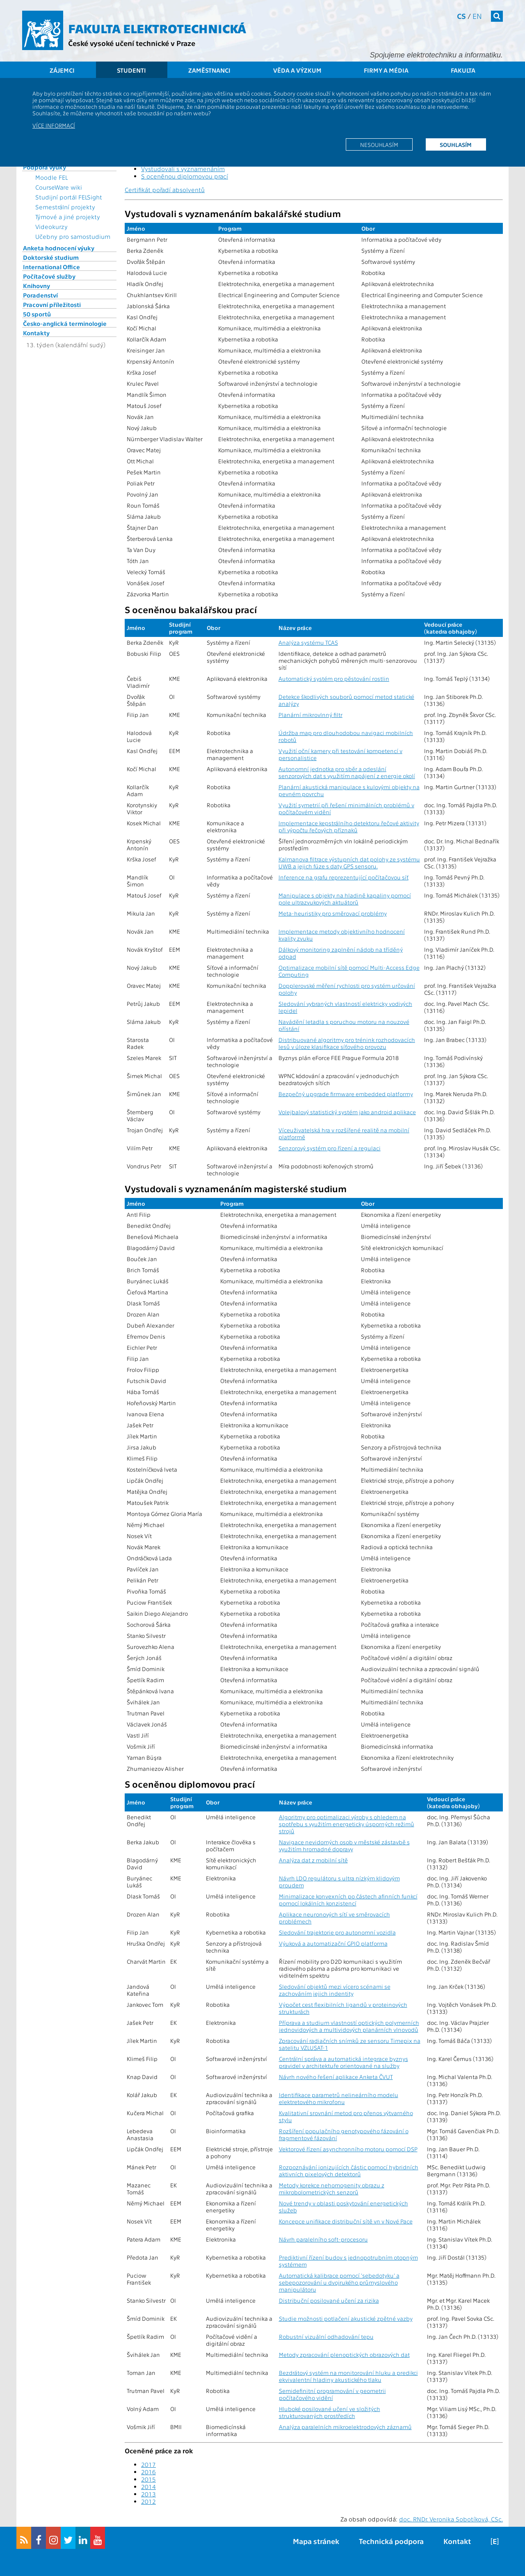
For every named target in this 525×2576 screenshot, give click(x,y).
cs (461, 15)
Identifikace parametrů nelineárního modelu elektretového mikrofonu (338, 2098)
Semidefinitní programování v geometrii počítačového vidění (332, 2394)
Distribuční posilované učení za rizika (329, 2300)
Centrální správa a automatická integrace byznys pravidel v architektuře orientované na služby (343, 2062)
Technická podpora (391, 2541)
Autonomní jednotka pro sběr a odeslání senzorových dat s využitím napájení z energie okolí (346, 772)
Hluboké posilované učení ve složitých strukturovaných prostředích (329, 2412)
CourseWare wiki (58, 187)
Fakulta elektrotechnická (157, 28)
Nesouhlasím (379, 144)
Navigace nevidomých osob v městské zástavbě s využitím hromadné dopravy (344, 1845)
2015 (148, 2479)
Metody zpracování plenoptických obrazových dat (344, 2354)
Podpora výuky (44, 167)
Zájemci (62, 70)
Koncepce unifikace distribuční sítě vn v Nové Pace (346, 2221)
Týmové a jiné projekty (67, 216)
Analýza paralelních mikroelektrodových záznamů (345, 2426)
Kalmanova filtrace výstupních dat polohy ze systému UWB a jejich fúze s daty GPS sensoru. (349, 863)
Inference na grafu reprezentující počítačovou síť (343, 877)
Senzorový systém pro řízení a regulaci (329, 1148)
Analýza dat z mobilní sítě (313, 1860)
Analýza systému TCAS (308, 642)
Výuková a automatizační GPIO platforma (333, 1943)
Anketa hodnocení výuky (58, 248)
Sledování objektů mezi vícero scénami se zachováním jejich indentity (334, 1990)
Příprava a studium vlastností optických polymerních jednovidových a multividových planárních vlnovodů (349, 2026)
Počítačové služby (49, 276)
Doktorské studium (51, 257)
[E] (495, 2541)
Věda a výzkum (297, 70)
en (477, 15)
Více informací (53, 125)
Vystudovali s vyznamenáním (183, 168)
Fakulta (463, 70)
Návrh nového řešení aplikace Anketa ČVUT (336, 2076)
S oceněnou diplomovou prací (184, 176)
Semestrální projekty (65, 207)
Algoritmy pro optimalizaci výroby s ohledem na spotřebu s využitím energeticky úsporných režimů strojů (346, 1824)
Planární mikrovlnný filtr (310, 714)
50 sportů (37, 314)
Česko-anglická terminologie (65, 323)
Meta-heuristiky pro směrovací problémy (332, 913)
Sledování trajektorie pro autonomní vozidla (337, 1932)
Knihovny (36, 285)
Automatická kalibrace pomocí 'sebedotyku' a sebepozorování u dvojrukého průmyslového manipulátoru (339, 2282)
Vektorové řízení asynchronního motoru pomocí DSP (348, 2149)
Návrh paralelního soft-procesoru (323, 2239)
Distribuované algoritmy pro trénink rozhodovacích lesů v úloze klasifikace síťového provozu (346, 1043)
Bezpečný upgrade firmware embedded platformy (345, 1093)
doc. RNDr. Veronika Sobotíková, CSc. (451, 2519)
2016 (148, 2471)
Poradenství (40, 295)
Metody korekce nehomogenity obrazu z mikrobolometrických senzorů (331, 2189)
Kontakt (457, 2541)
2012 (148, 2501)
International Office (51, 266)
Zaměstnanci (209, 70)
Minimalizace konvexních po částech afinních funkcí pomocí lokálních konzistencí (348, 1900)
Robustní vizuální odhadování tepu (326, 2336)
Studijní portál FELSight (68, 197)
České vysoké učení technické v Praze (131, 43)
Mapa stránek (316, 2541)
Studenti (131, 70)
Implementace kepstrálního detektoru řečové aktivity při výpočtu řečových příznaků (348, 826)
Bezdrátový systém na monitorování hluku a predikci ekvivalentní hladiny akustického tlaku (348, 2376)
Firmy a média (386, 70)
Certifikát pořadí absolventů (165, 189)
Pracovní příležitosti (52, 304)
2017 (148, 2464)
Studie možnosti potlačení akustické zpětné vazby (346, 2318)
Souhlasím (456, 144)
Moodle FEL (51, 177)
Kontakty (36, 333)
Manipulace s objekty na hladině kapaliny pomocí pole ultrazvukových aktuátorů (344, 899)
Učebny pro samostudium (72, 236)
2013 (148, 2494)
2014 (148, 2486)
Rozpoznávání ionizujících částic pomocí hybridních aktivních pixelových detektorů (348, 2171)
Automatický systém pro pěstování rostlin (333, 678)
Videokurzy (51, 226)
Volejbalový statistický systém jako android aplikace (347, 1111)
